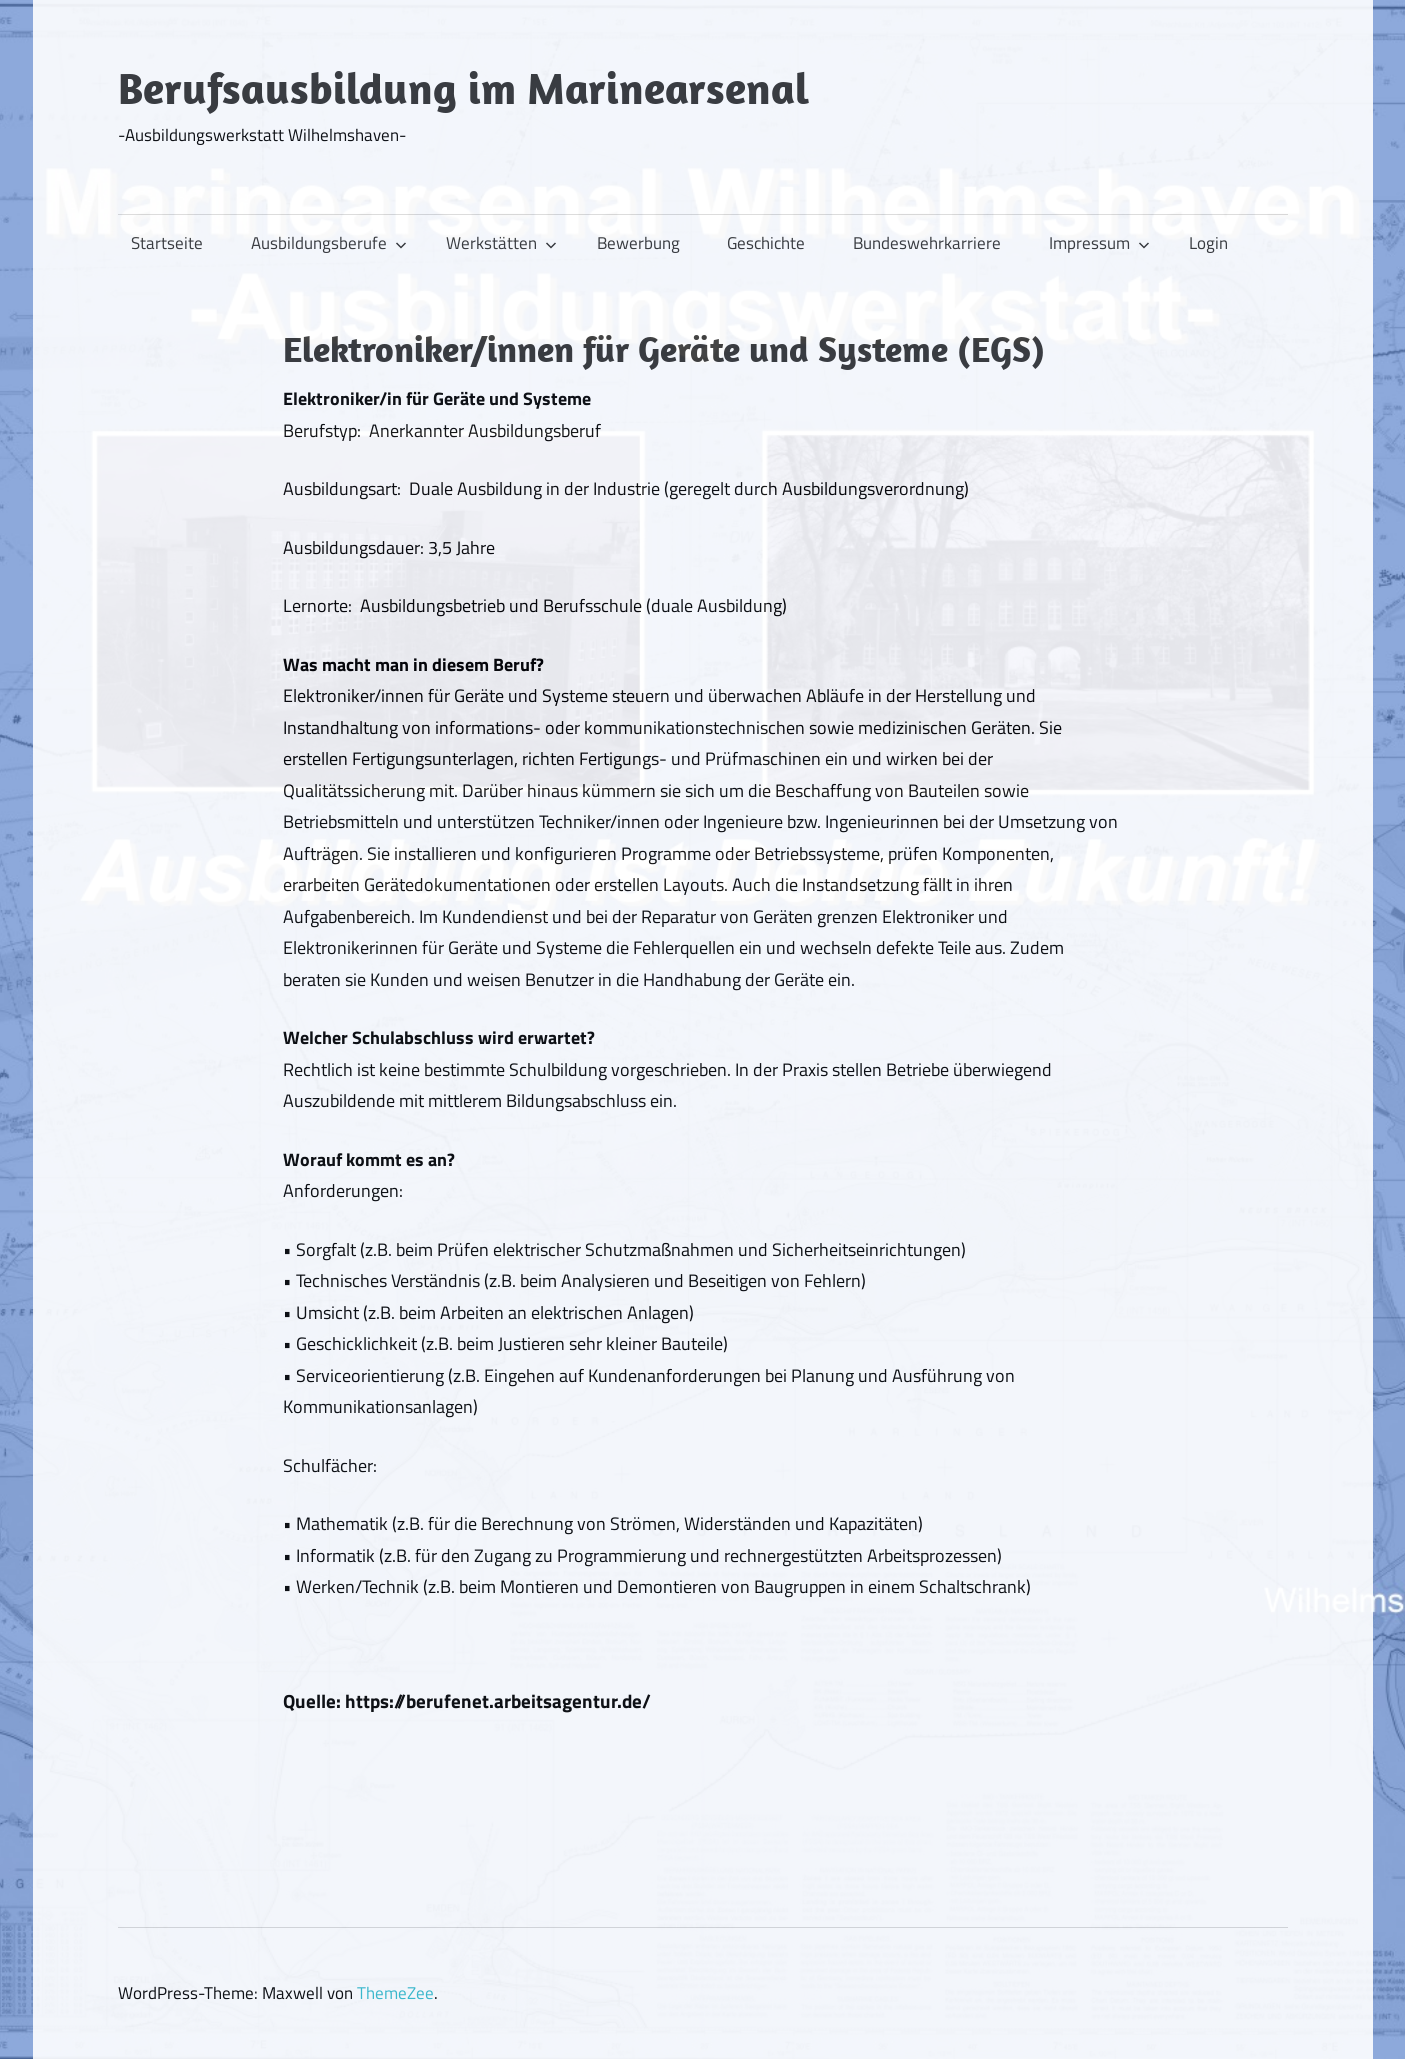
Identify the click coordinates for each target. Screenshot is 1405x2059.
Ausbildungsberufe (329, 243)
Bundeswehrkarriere (927, 243)
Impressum (1099, 243)
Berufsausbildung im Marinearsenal (463, 88)
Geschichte (766, 243)
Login (1208, 243)
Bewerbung (638, 243)
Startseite (167, 243)
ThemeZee (395, 1993)
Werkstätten (501, 243)
